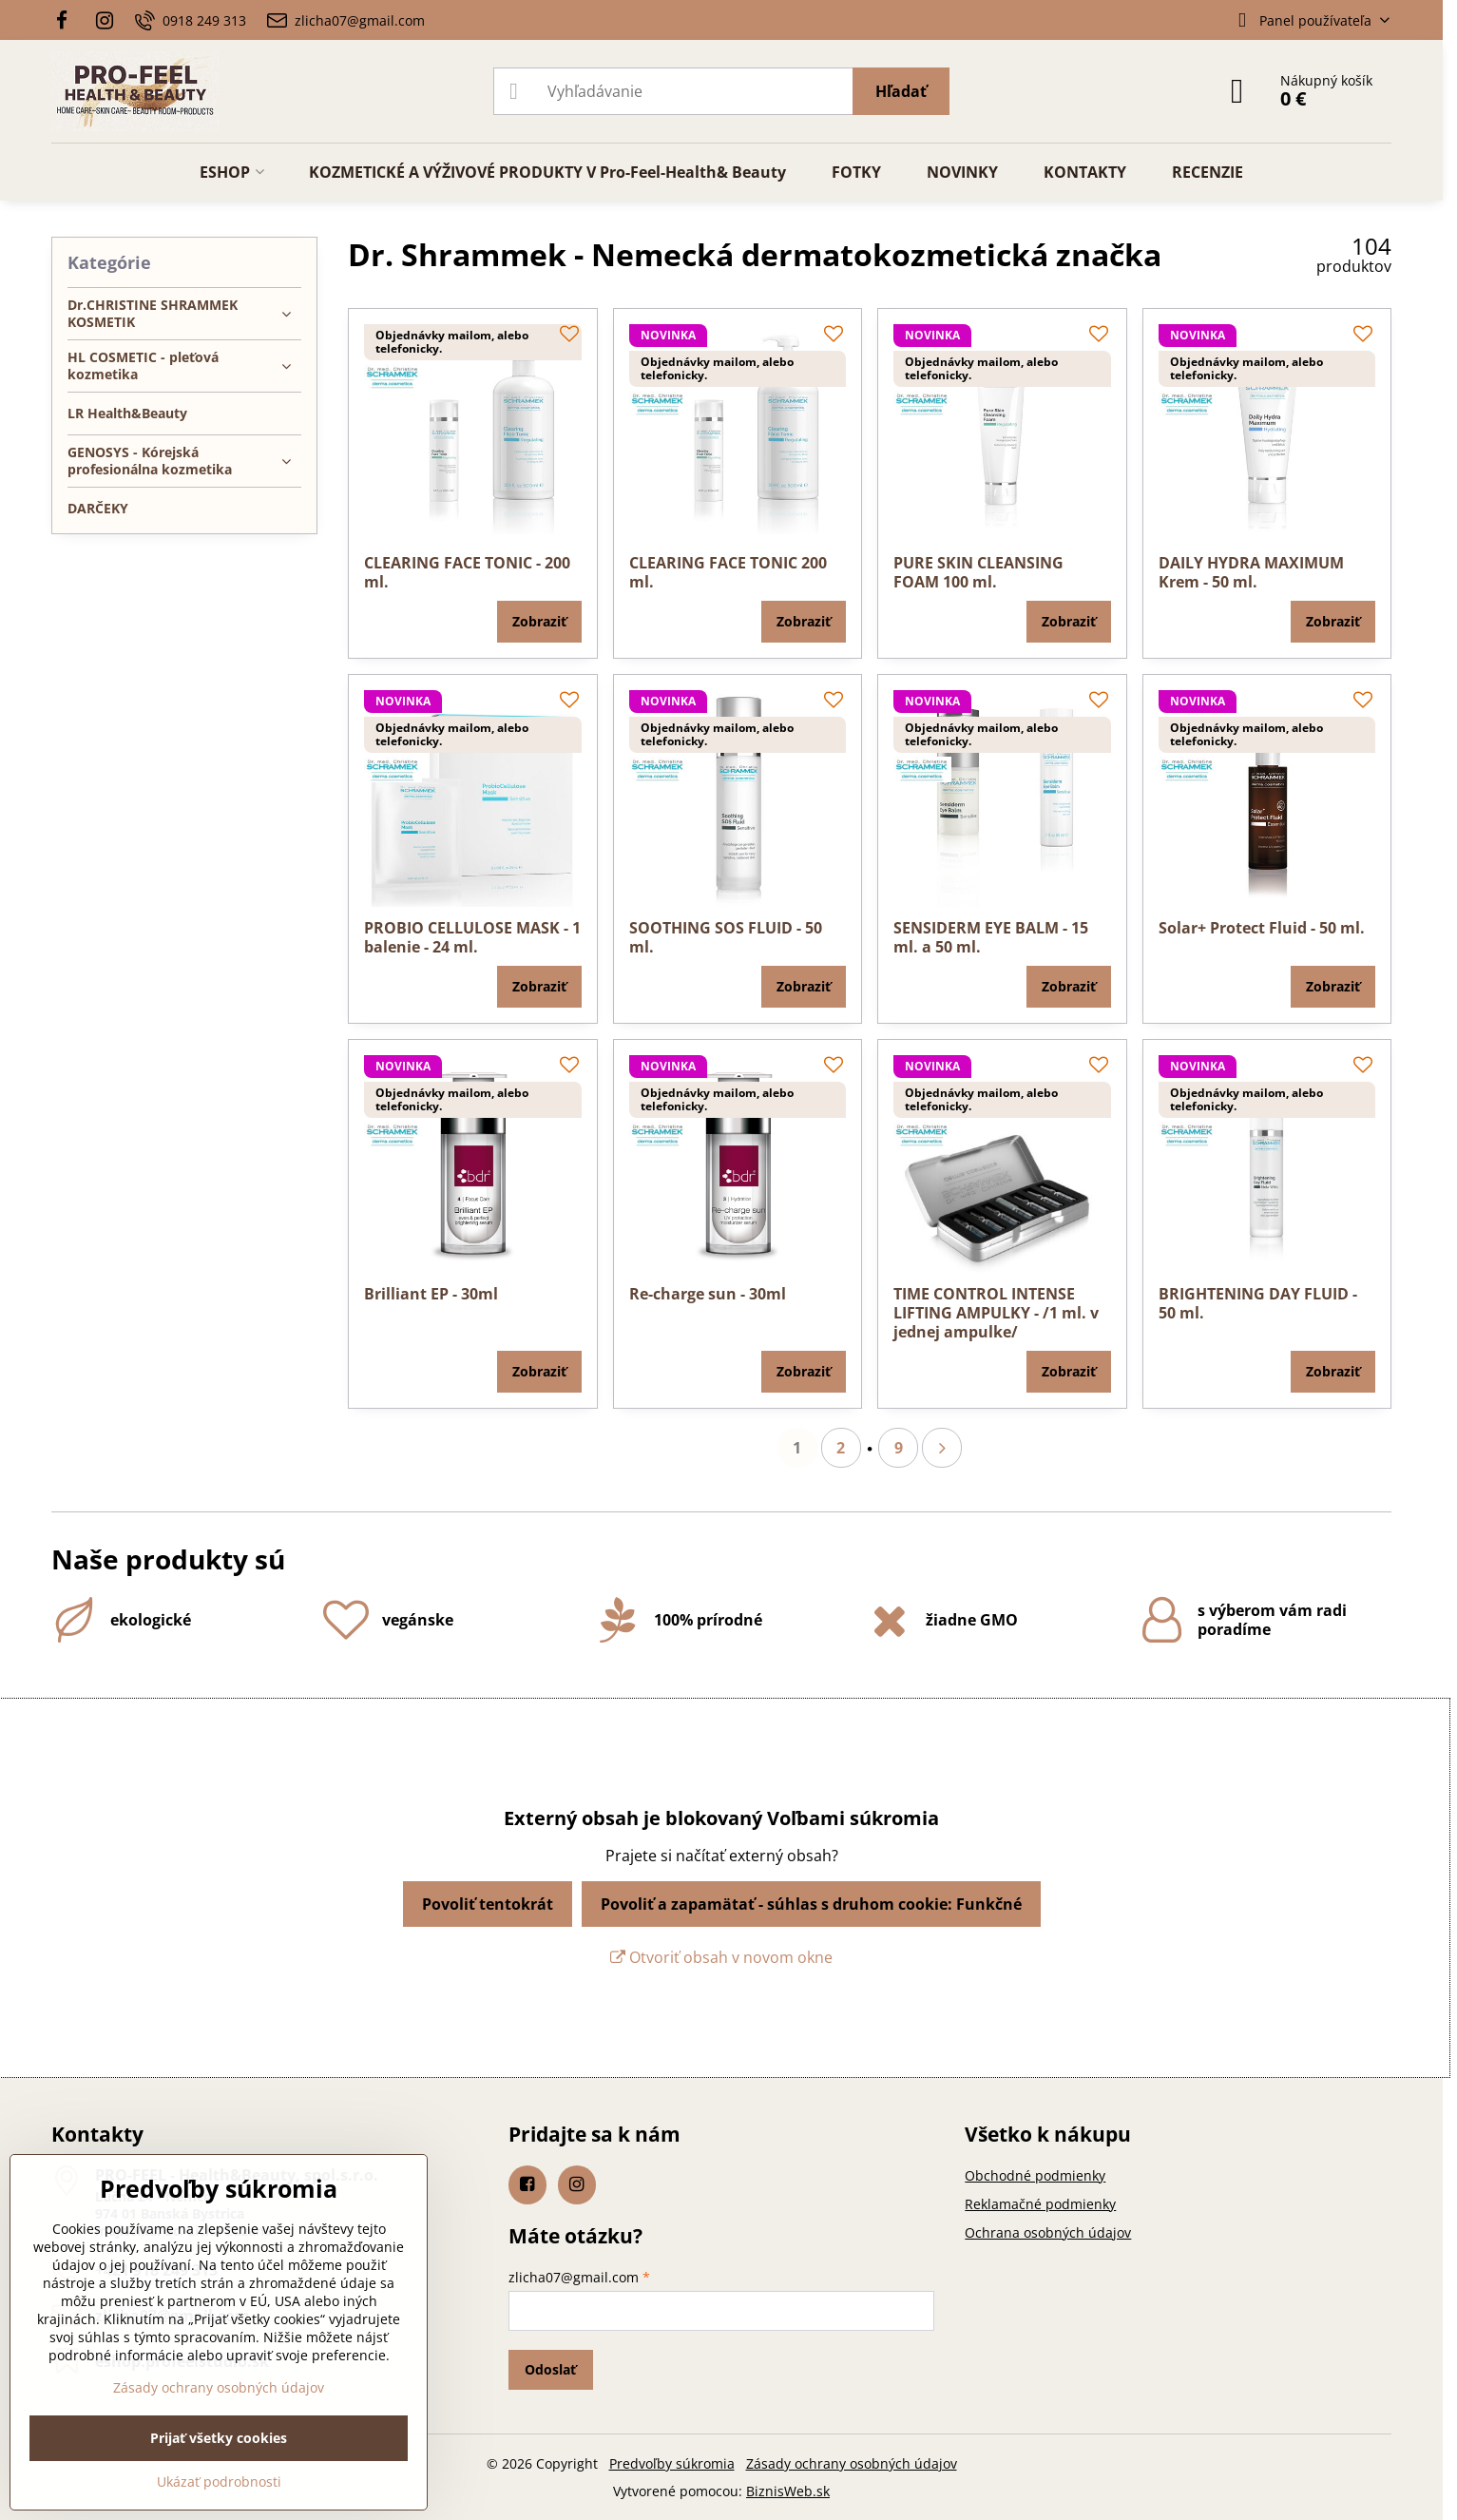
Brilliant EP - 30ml (431, 1293)
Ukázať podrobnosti (219, 2481)
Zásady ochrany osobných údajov (851, 2463)
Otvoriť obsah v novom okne (721, 1957)
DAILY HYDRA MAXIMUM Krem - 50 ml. (1251, 572)
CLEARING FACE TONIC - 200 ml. (467, 572)
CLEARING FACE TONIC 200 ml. (728, 572)
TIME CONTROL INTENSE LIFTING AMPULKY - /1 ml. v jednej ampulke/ (996, 1312)
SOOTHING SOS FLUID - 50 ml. (725, 937)
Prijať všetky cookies (218, 2438)
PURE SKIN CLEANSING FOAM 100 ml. (978, 572)
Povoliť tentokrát (487, 1904)
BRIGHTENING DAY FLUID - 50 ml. (1258, 1303)
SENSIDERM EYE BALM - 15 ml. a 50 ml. (990, 937)
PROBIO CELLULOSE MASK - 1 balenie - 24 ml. (472, 937)
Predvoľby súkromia (672, 2463)
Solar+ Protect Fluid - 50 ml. (1262, 927)
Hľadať (901, 91)
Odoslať (550, 2369)
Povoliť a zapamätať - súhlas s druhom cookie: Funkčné (811, 1904)
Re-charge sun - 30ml (707, 1293)
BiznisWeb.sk (788, 2491)
